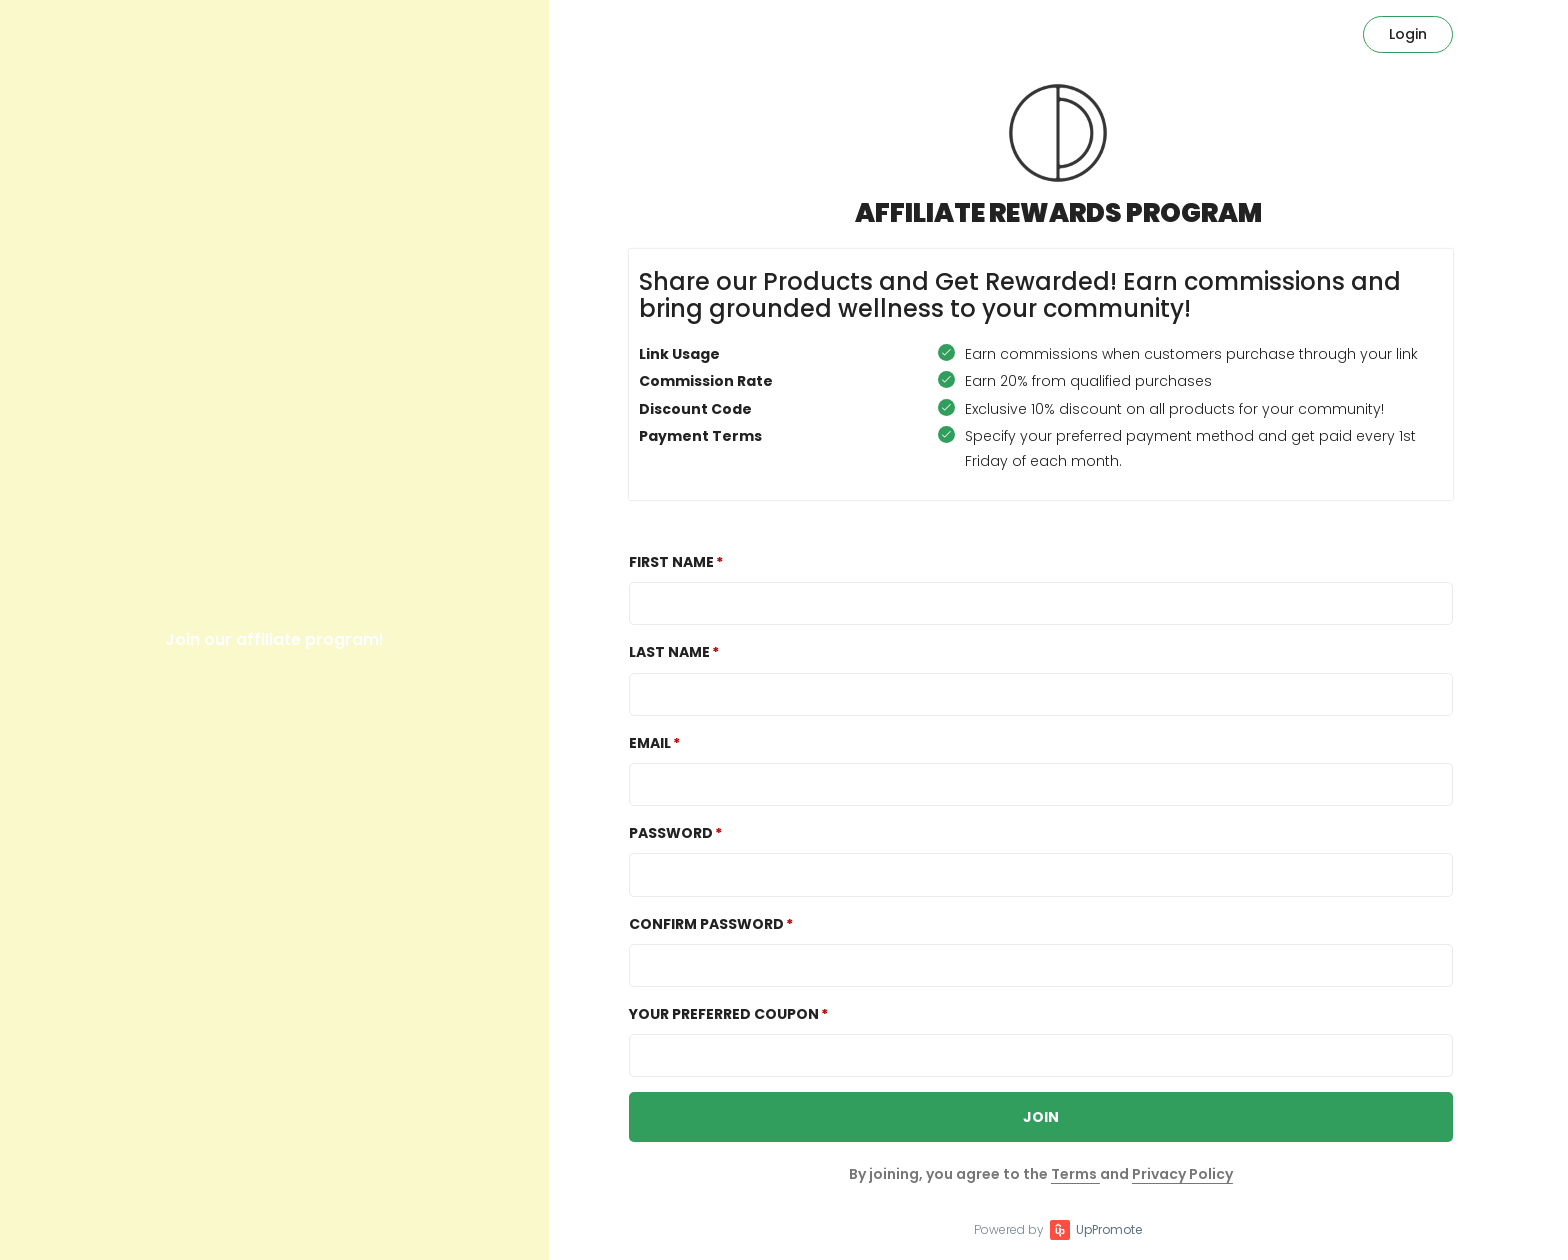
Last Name (669, 652)
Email (650, 743)
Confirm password (706, 924)
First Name (671, 562)
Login (1408, 34)
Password (671, 833)
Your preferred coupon (724, 1014)
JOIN (1041, 1117)
